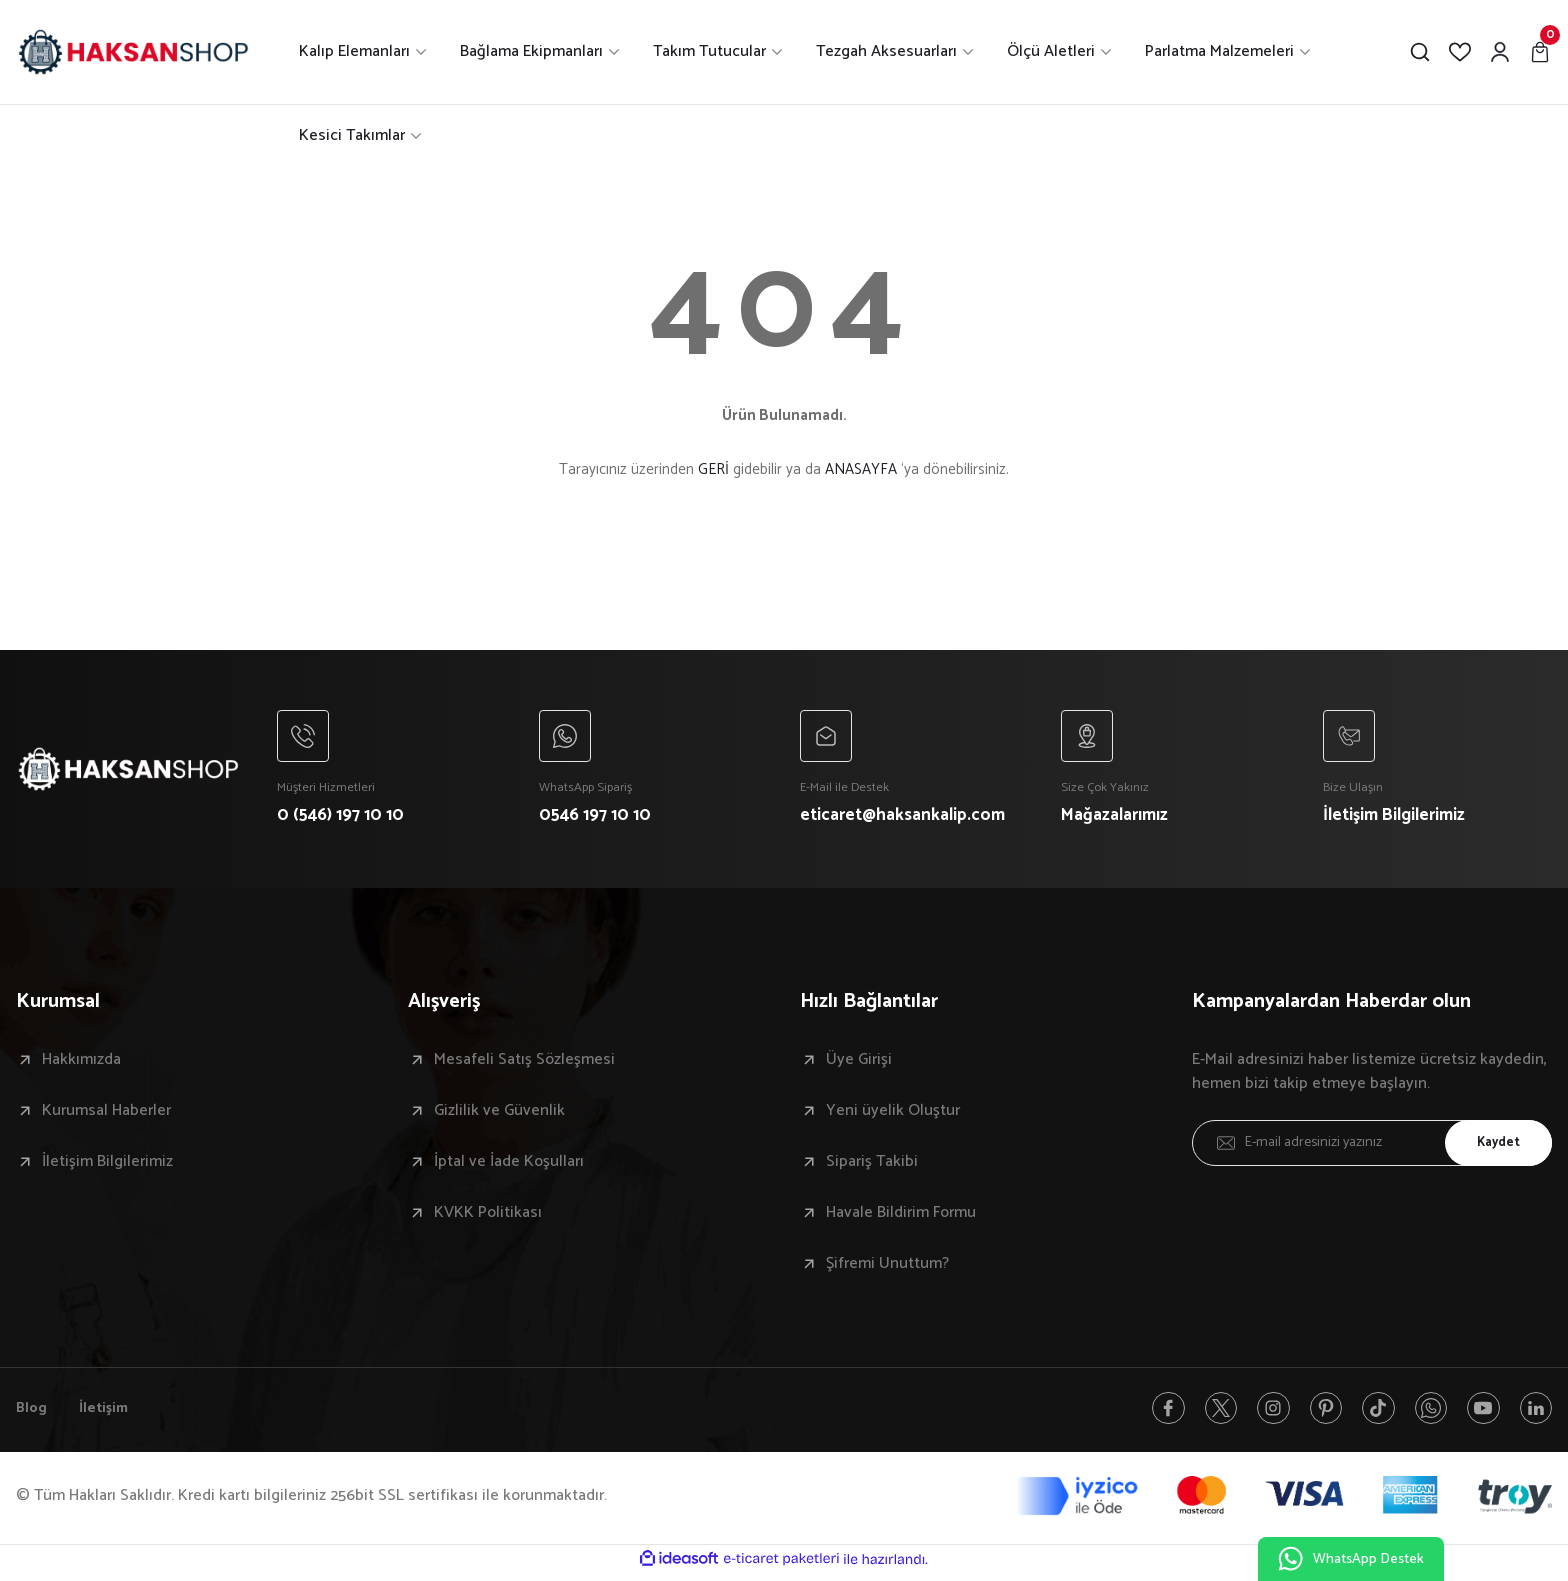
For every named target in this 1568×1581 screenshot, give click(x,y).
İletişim (109, 1414)
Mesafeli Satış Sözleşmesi (524, 1064)
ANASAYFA (861, 469)
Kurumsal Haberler (106, 1115)
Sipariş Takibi (872, 1166)
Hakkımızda (81, 1064)
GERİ (713, 469)
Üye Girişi (859, 1064)
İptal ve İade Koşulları (509, 1166)
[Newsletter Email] (1372, 1147)
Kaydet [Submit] (1493, 1146)
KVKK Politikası (488, 1217)
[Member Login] (1500, 52)
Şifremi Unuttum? (887, 1268)
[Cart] (1540, 52)
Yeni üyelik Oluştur (893, 1115)
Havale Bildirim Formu (901, 1217)
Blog (33, 1414)
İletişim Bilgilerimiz (107, 1166)
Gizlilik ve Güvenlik (499, 1115)
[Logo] (133, 52)
